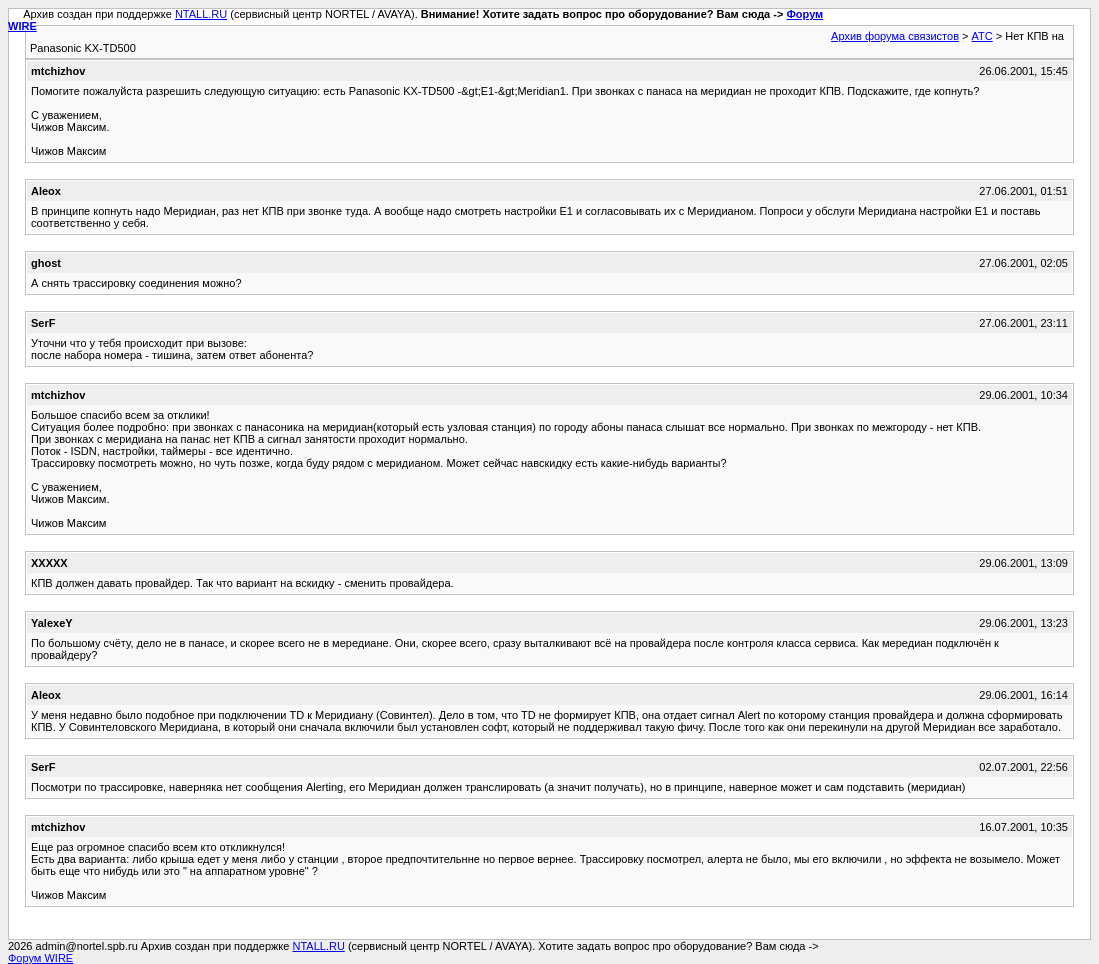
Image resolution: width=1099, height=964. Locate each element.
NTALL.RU (201, 14)
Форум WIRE (40, 958)
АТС (982, 36)
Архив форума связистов (895, 36)
